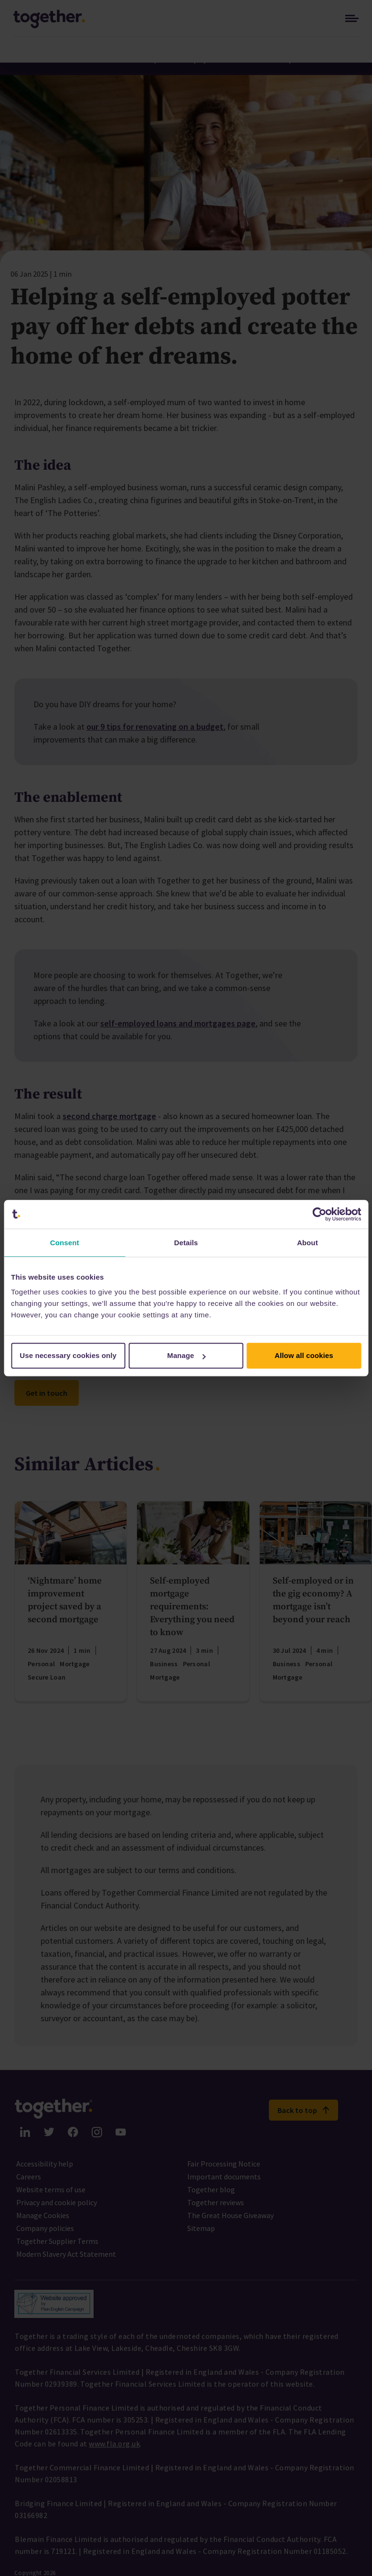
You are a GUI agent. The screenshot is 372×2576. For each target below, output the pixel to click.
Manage (186, 1355)
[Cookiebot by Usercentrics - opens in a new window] (319, 1214)
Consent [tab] (64, 1243)
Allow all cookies (304, 1355)
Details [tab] (186, 1243)
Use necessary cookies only (68, 1355)
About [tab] (307, 1243)
